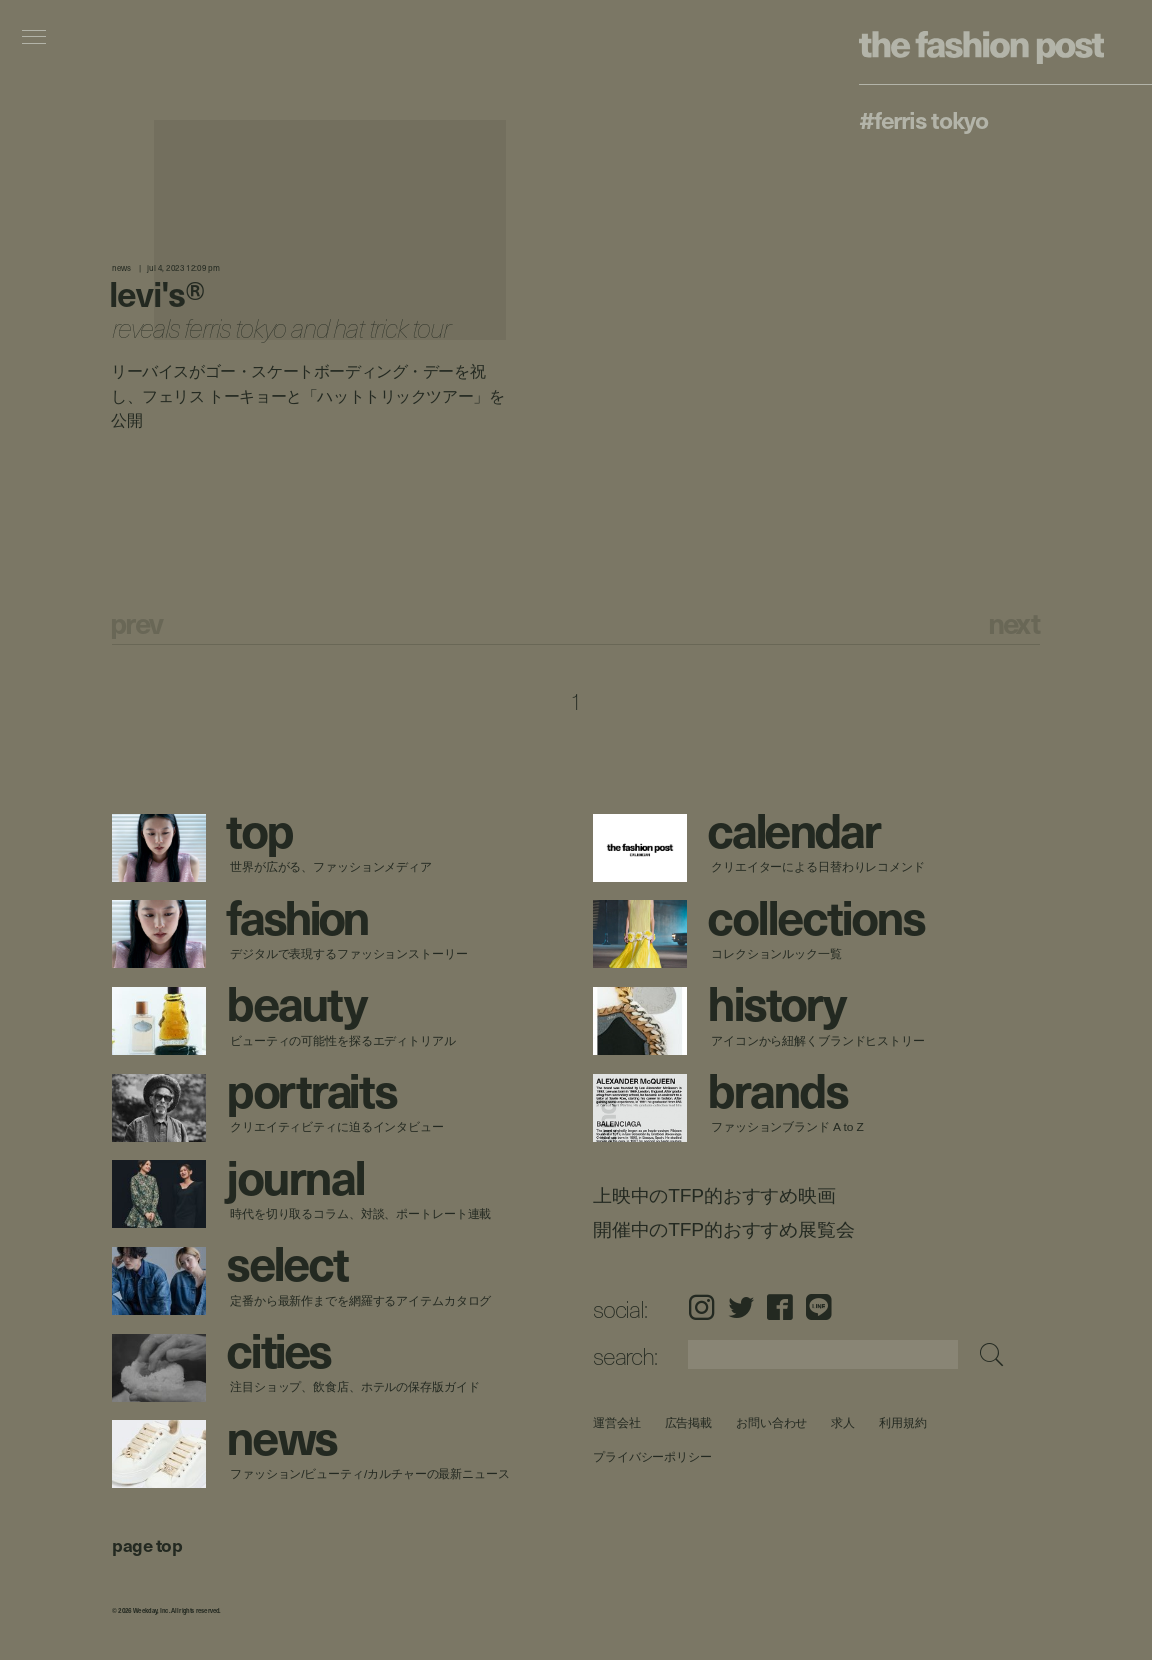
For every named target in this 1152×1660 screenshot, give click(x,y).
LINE (819, 1307)
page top (147, 1544)
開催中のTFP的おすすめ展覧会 (723, 1229)
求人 (843, 1422)
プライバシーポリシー (652, 1456)
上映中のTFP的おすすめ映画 (714, 1196)
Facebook (780, 1307)
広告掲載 (689, 1422)
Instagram (701, 1307)
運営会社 (617, 1422)
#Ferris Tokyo (923, 119)
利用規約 (903, 1422)
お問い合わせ (771, 1422)
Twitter (741, 1307)
